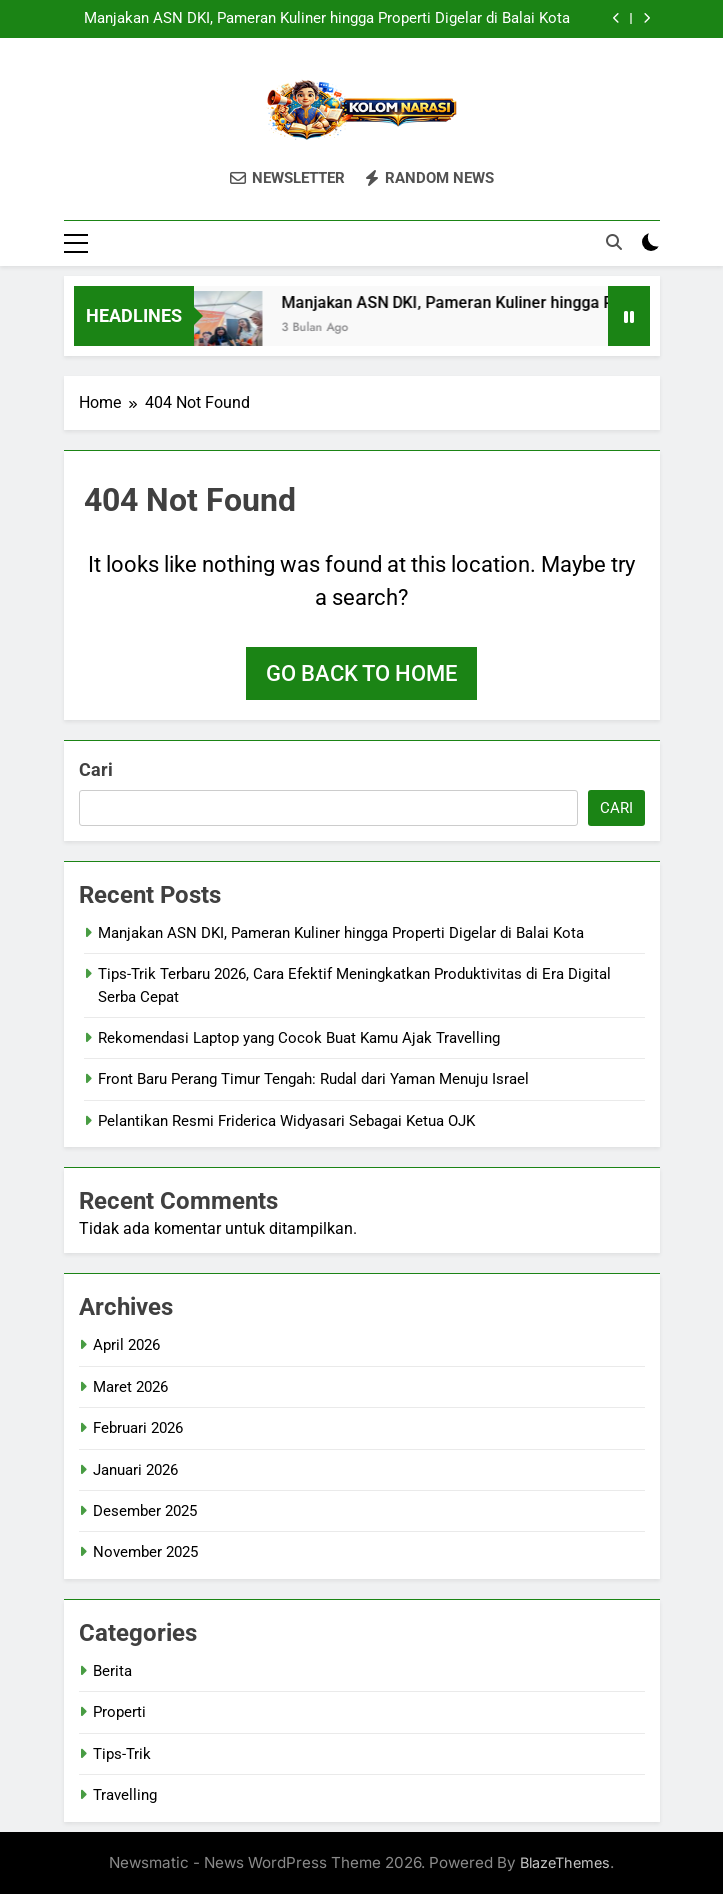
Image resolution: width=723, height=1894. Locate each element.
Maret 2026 (130, 1387)
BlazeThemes (565, 1862)
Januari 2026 (135, 1470)
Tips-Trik (122, 1754)
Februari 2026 (138, 1428)
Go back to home (361, 673)
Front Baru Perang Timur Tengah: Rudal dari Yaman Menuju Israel (313, 1079)
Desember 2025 (145, 1511)
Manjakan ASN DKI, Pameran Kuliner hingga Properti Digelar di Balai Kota (327, 19)
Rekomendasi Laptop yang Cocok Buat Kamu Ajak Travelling (299, 1038)
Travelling (125, 1795)
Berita (112, 1671)
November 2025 (145, 1552)
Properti (119, 1712)
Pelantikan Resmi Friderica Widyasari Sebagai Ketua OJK (286, 1121)
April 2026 (126, 1345)
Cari (96, 769)
